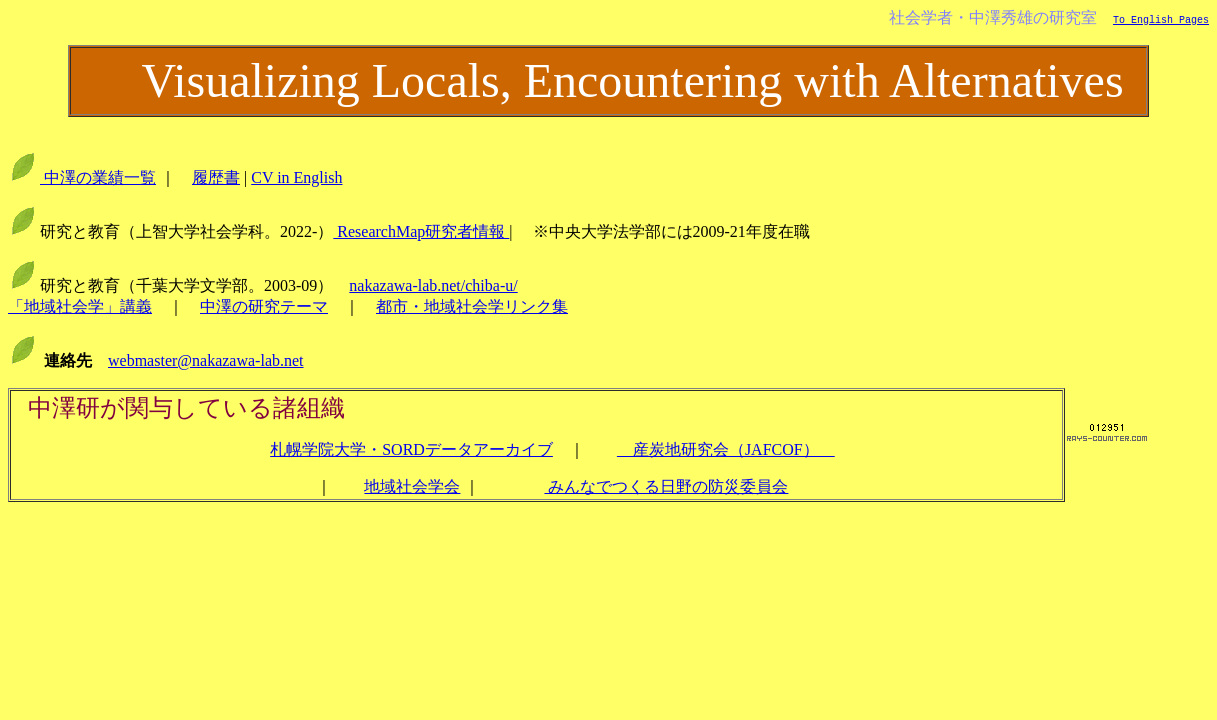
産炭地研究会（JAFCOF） (726, 449)
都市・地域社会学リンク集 (472, 306)
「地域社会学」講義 (80, 306)
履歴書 (216, 177)
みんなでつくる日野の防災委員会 (666, 486)
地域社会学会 (412, 486)
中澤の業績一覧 (98, 177)
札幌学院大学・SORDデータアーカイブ (411, 449)
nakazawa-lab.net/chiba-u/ (433, 285)
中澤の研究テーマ (264, 306)
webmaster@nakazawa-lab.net (206, 360)
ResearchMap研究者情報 (421, 231)
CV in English (296, 177)
